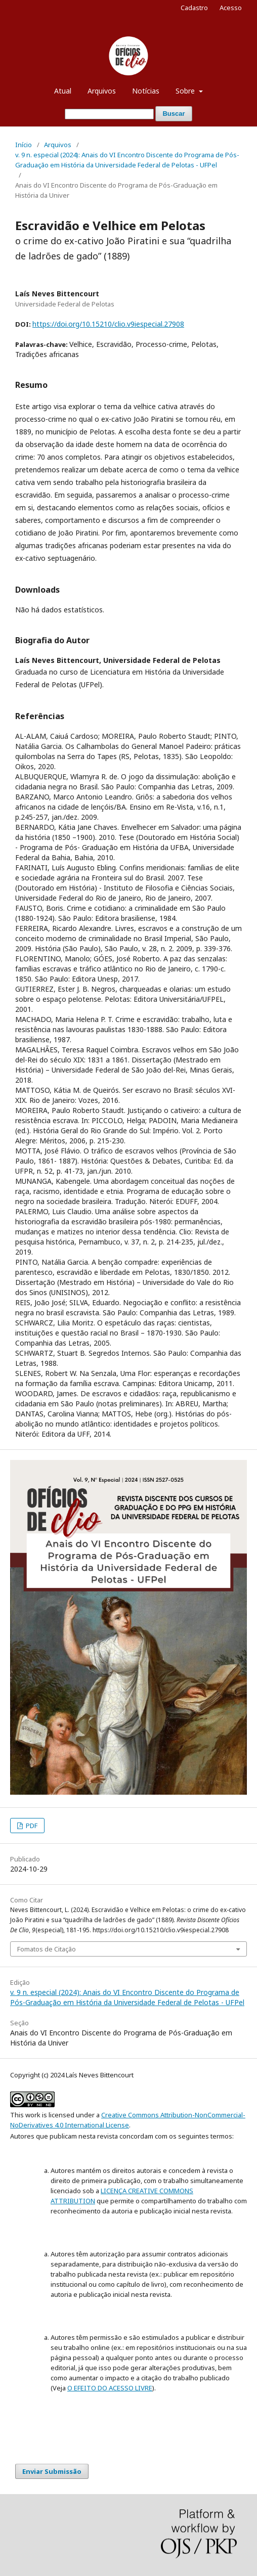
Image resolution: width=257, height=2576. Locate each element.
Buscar (173, 113)
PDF (30, 1825)
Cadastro (194, 7)
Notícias (145, 91)
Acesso (231, 7)
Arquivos (102, 91)
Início (23, 144)
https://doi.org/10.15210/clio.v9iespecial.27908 (108, 324)
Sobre (186, 91)
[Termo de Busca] (109, 114)
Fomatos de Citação (46, 1948)
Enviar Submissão (51, 2471)
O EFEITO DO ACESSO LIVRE (109, 2387)
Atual (62, 91)
